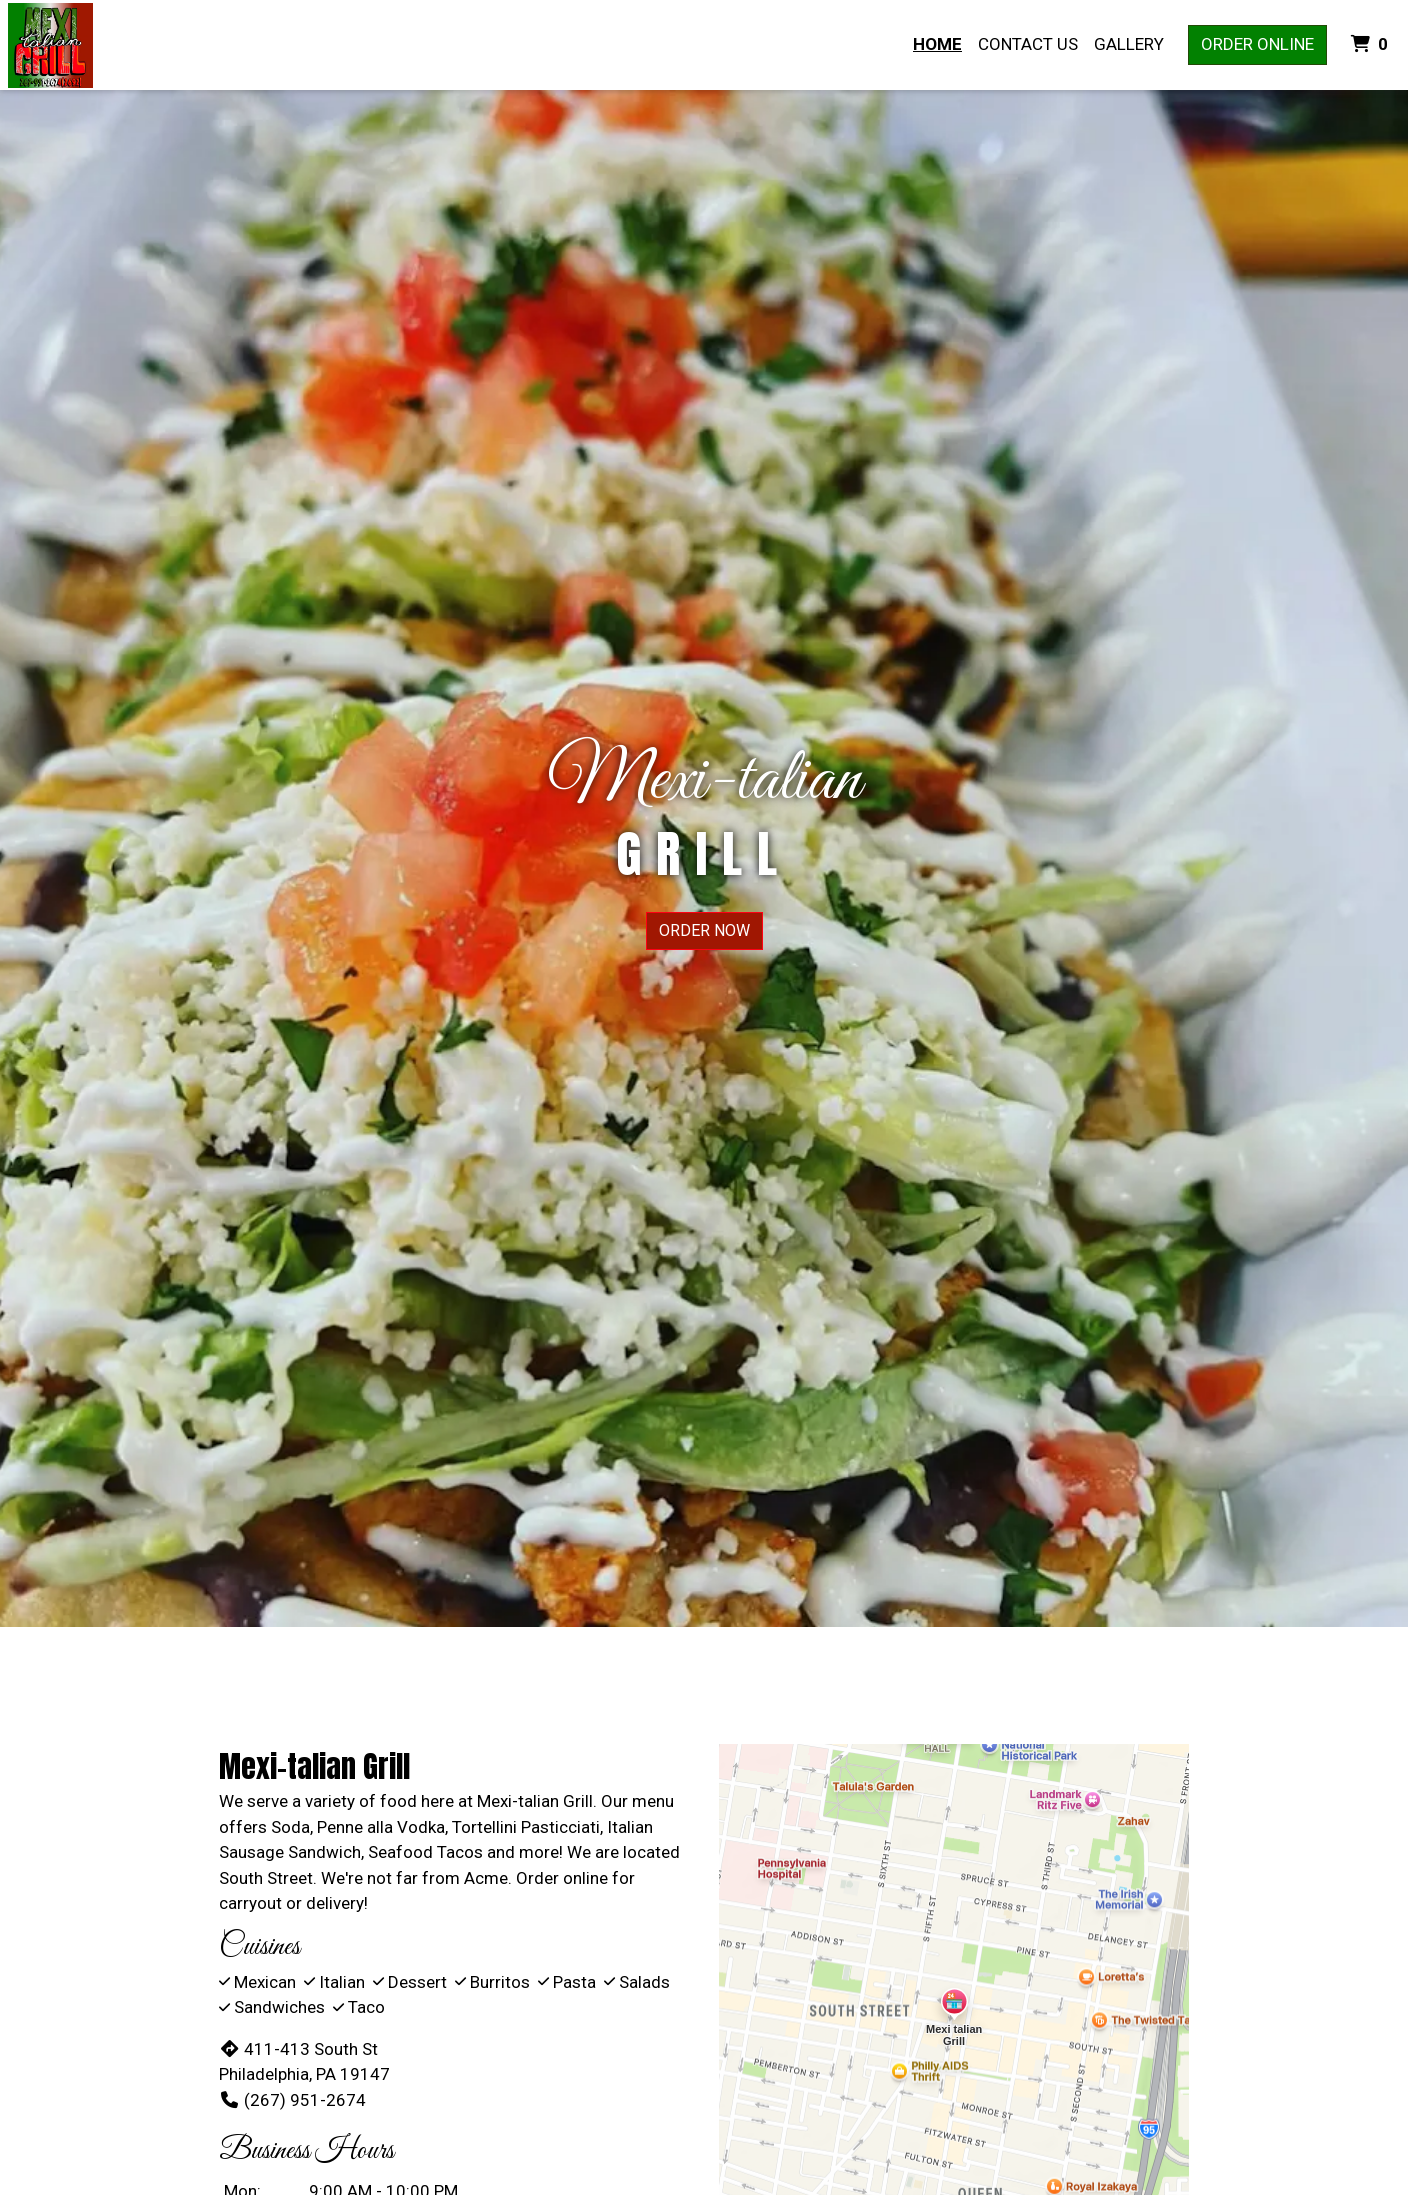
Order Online (1257, 44)
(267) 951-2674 (292, 2100)
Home (937, 44)
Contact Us (1028, 44)
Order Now (704, 930)
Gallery (1129, 44)
